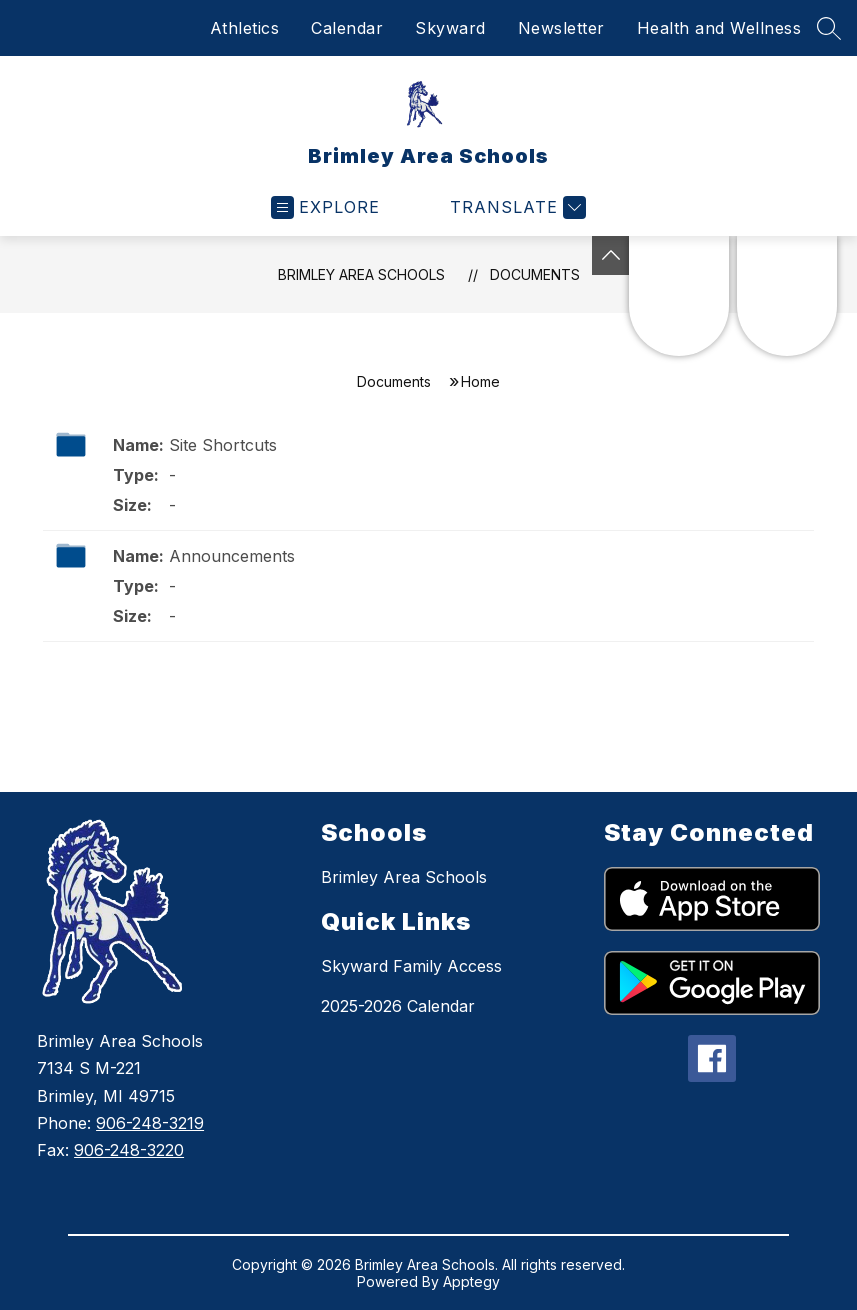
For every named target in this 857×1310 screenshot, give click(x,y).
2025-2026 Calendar (398, 1006)
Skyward (450, 28)
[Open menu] (325, 207)
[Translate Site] (515, 207)
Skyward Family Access (411, 966)
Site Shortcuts (223, 445)
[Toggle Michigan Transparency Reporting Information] (611, 255)
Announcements (232, 556)
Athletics (245, 28)
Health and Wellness (719, 28)
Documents (535, 274)
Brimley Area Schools (361, 274)
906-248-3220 (129, 1150)
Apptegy (471, 1281)
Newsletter (561, 28)
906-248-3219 (150, 1123)
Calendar (347, 28)
